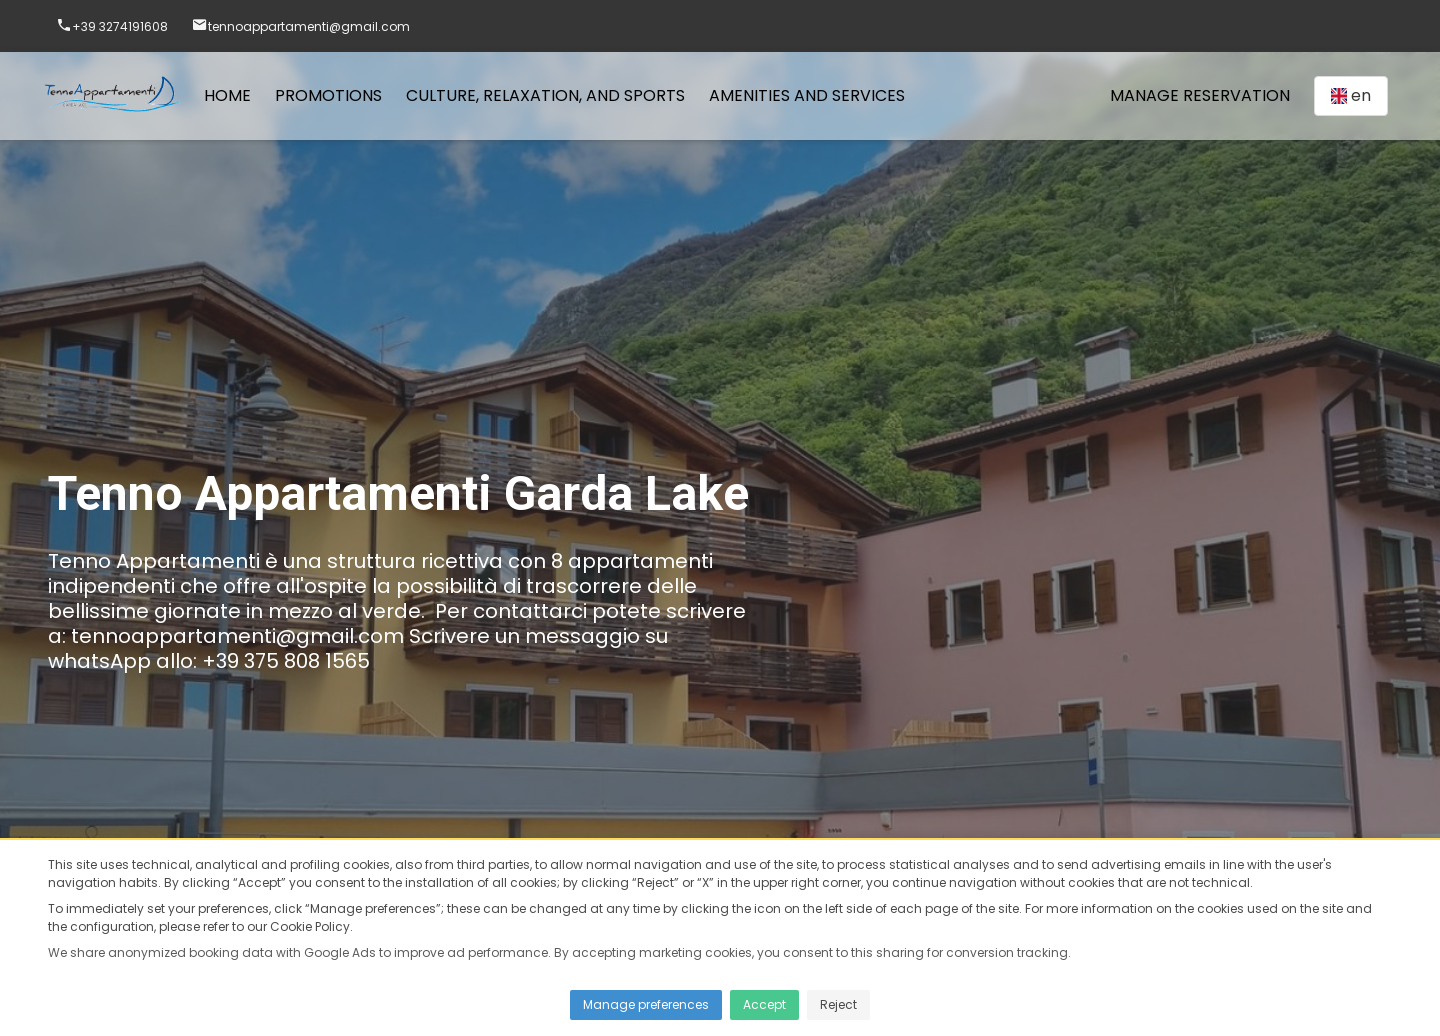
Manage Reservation (1200, 95)
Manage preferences (646, 1004)
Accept (764, 1004)
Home (227, 95)
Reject (838, 1004)
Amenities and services (807, 95)
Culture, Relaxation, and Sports (545, 95)
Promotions (328, 95)
